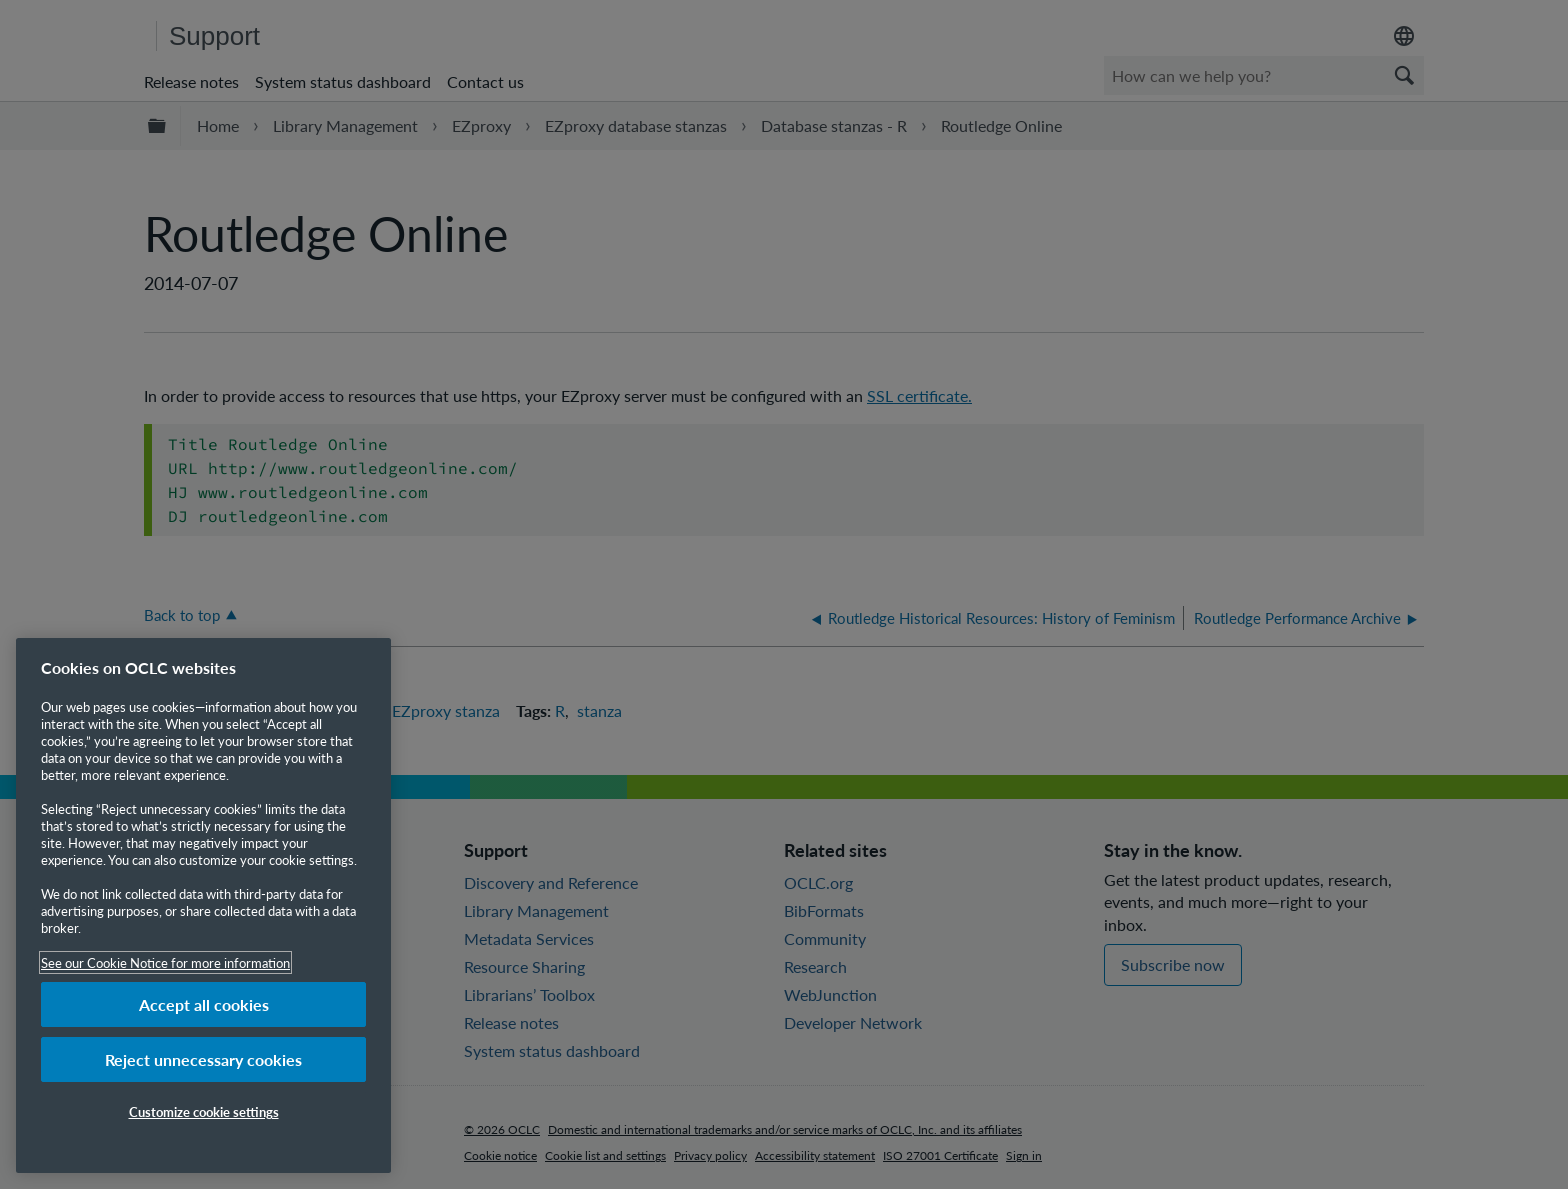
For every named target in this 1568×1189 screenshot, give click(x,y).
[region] (203, 905)
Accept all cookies (204, 1004)
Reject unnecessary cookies (203, 1059)
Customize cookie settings (204, 1111)
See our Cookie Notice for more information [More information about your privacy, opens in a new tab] (165, 962)
